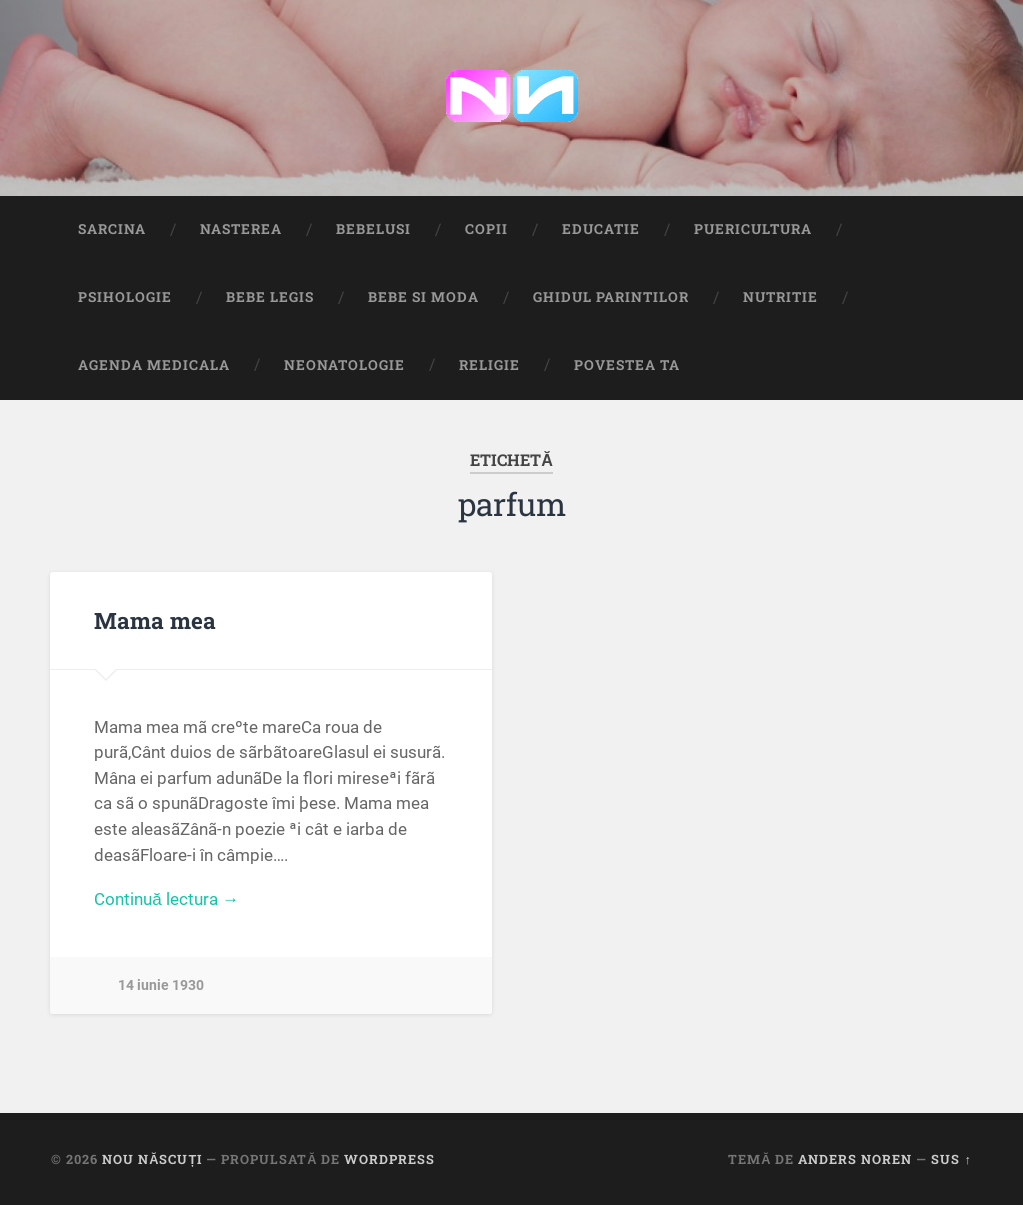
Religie (489, 365)
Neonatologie (344, 365)
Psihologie (125, 297)
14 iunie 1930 (161, 985)
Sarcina (112, 229)
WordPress (389, 1159)
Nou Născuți (152, 1159)
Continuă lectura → (166, 899)
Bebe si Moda (423, 297)
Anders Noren (855, 1159)
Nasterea (241, 229)
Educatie (601, 229)
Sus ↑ (951, 1159)
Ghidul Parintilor (611, 297)
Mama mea (155, 620)
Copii (486, 229)
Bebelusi (373, 229)
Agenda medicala (154, 365)
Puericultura (753, 229)
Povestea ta (627, 365)
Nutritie (780, 297)
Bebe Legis (270, 297)
